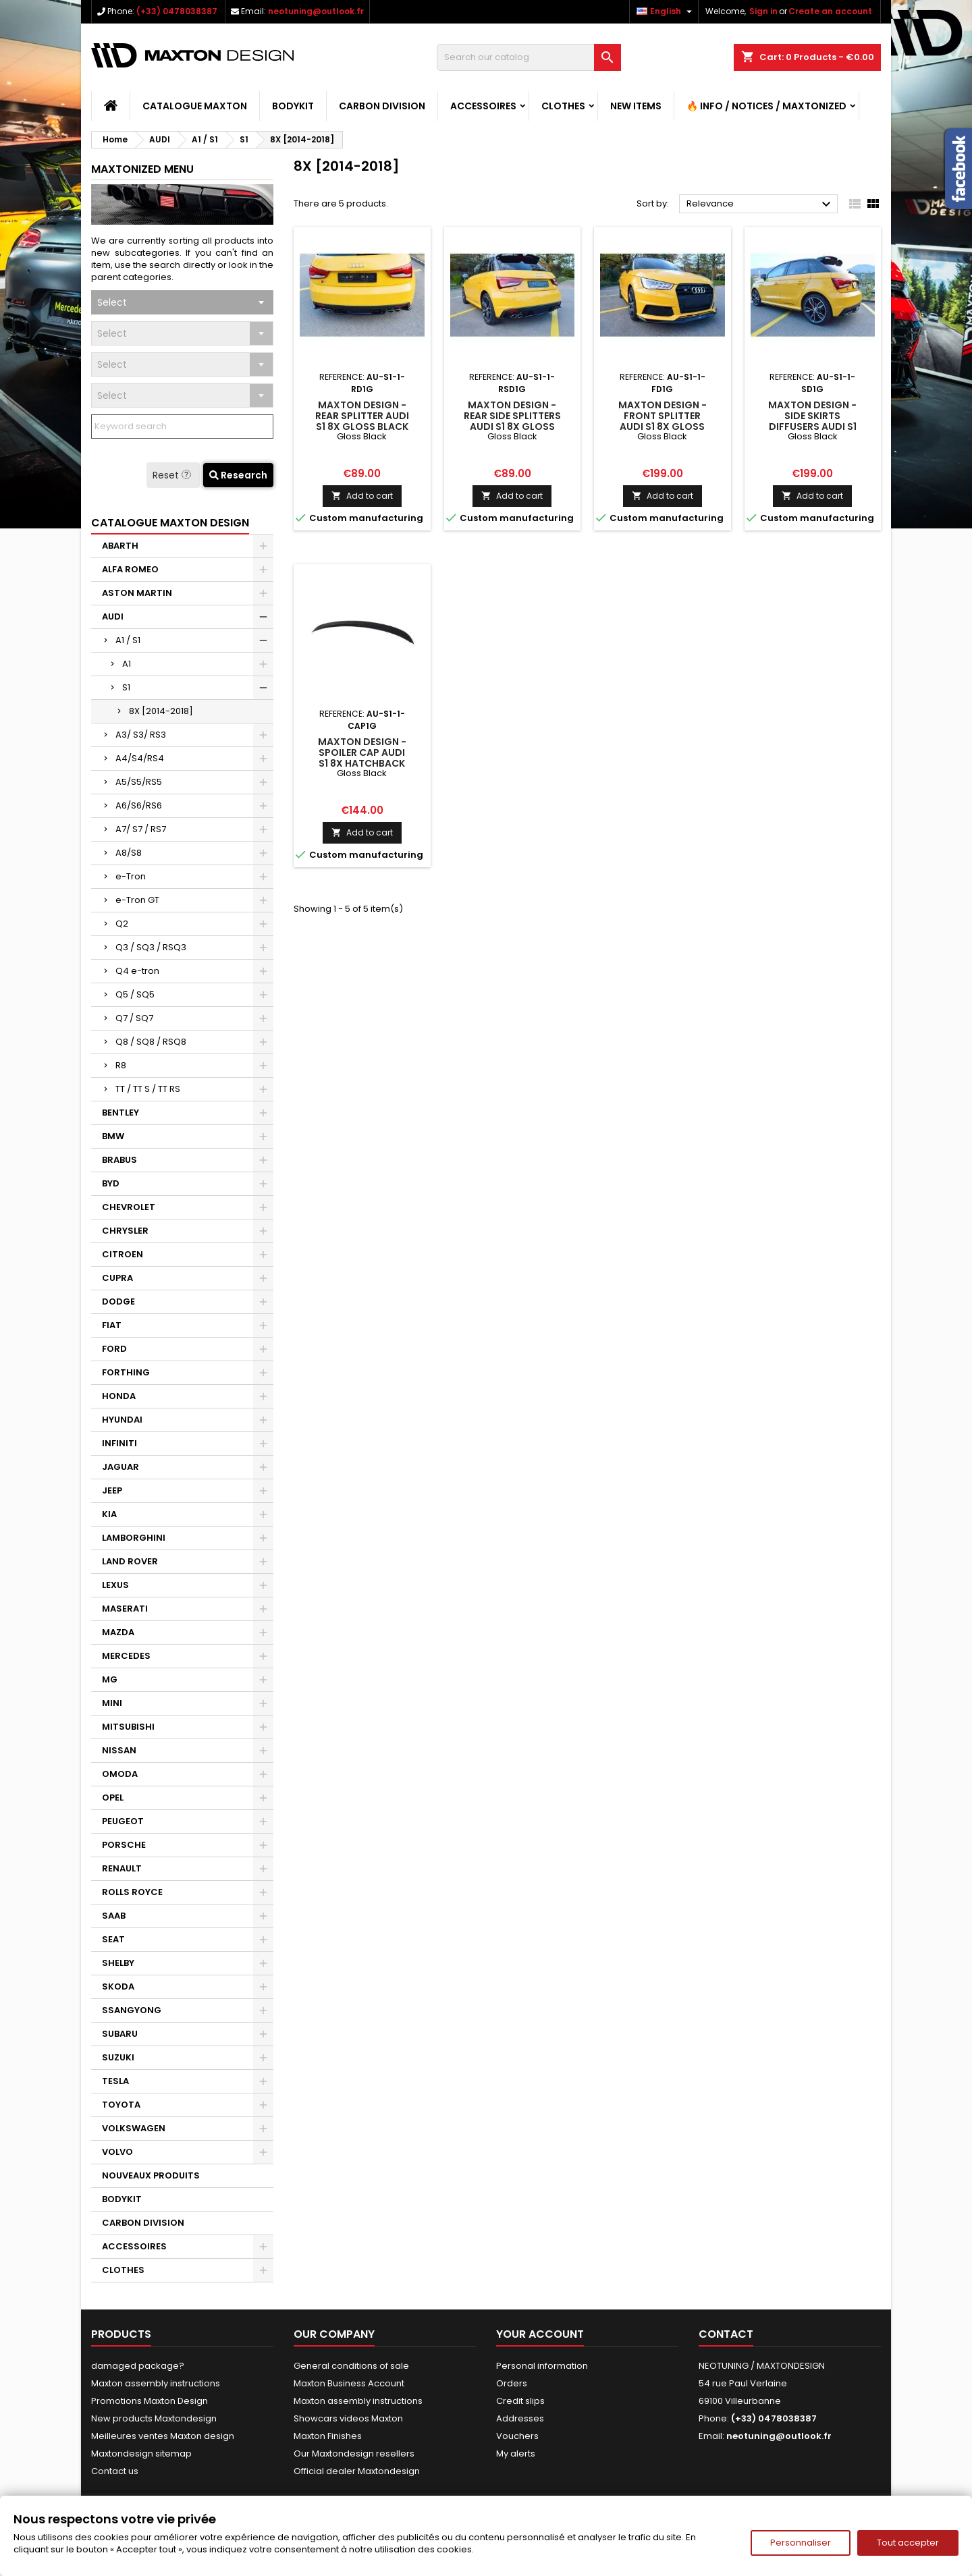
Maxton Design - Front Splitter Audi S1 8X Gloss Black (662, 421)
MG (109, 1679)
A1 (126, 663)
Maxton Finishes (328, 2436)
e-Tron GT (137, 900)
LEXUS (115, 1585)
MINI (112, 1703)
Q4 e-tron (137, 970)
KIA (109, 1514)
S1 (126, 687)
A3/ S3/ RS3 (140, 734)
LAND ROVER (130, 1561)
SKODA (118, 1986)
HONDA (119, 1396)
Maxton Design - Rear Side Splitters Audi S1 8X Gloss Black (512, 421)
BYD (110, 1183)
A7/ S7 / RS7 (140, 829)
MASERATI (125, 1608)
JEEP (112, 1490)
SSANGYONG (131, 2010)
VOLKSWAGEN (133, 2128)
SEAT (113, 1939)
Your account (540, 2334)
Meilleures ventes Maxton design (162, 2436)
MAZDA (118, 1632)
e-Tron (130, 876)
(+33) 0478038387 (176, 11)
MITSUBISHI (128, 1726)
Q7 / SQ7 (134, 1018)
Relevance (760, 204)
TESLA (115, 2081)
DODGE (118, 1301)
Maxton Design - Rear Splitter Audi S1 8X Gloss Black (362, 415)
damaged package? (137, 2365)
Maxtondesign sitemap (141, 2453)
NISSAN (119, 1750)
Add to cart (362, 495)
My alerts (515, 2453)
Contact (726, 2334)
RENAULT (122, 1868)
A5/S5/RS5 (138, 781)
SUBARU (120, 2033)
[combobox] (182, 302)
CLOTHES (563, 106)
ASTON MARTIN (137, 592)
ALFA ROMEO (130, 569)
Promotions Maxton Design (149, 2400)
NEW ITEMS (636, 106)
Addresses (520, 2418)
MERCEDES (126, 1655)
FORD (114, 1348)
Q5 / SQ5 (135, 994)
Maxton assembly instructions (155, 2383)
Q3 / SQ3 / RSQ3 (150, 947)
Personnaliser (800, 2542)
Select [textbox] (112, 302)
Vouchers (517, 2436)
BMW (113, 1136)
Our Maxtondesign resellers (354, 2453)
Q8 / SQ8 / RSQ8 (150, 1041)
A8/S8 (128, 852)
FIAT (112, 1325)
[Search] (529, 57)
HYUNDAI (122, 1419)
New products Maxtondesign (154, 2418)
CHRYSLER (125, 1230)
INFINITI (119, 1443)
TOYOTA (121, 2104)
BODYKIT (293, 106)
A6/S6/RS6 (138, 805)
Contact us (114, 2471)
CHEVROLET (128, 1207)
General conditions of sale (351, 2365)
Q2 (121, 923)
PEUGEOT (123, 1821)
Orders (511, 2383)
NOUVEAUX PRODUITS (151, 2175)
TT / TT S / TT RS (147, 1089)
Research (238, 475)
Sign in (763, 11)
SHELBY (118, 1962)
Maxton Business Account (349, 2383)
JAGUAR (120, 1466)
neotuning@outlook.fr (316, 11)
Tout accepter (908, 2542)
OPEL (113, 1797)
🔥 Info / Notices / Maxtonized (766, 106)
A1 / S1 (127, 640)
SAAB (114, 1915)
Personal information (542, 2365)
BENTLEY (120, 1112)
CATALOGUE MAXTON (194, 106)
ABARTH (120, 545)
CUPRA (117, 1277)
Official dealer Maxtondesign (357, 2471)
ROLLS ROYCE (132, 1892)
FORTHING (126, 1372)
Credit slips (520, 2400)
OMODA (120, 1773)
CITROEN (122, 1254)
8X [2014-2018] (161, 711)
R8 (120, 1065)
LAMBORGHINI (133, 1537)
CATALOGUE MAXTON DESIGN (170, 522)
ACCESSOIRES (483, 106)
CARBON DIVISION (382, 106)
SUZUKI (118, 2057)
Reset (173, 475)
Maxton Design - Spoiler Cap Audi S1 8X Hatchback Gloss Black (362, 758)
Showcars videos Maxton (348, 2418)
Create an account (830, 11)
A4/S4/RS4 (139, 758)
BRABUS (119, 1159)
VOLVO (117, 2151)
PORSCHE (124, 1844)
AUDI (113, 616)
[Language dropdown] (666, 11)
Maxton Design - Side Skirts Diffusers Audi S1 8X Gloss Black (812, 421)
